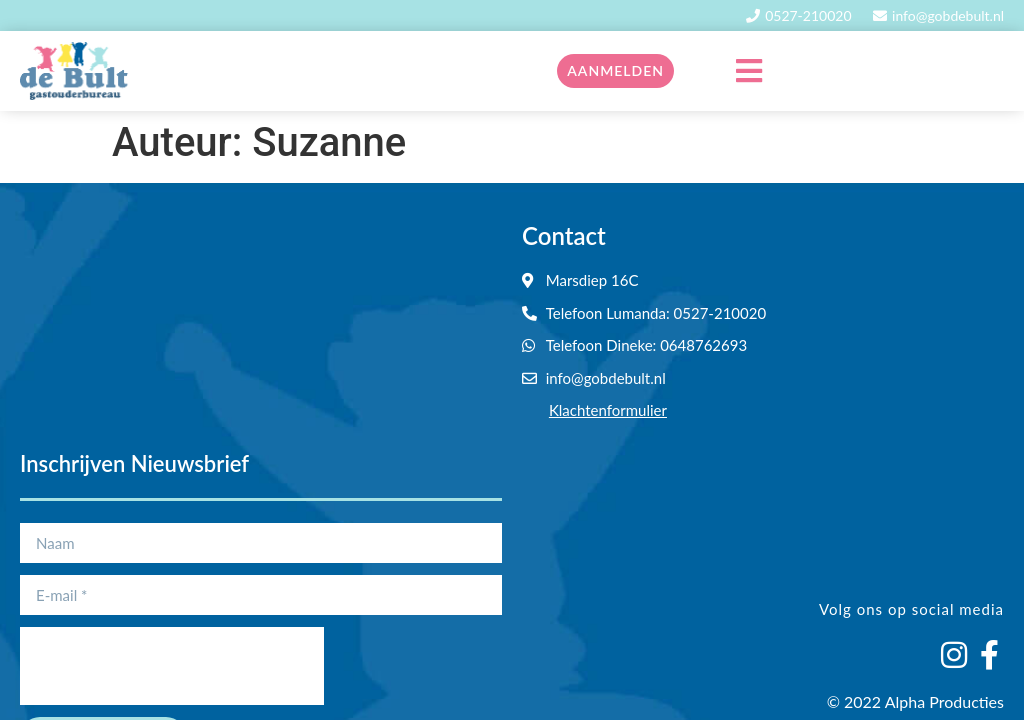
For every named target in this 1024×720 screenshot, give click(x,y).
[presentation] (172, 666)
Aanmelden (615, 70)
